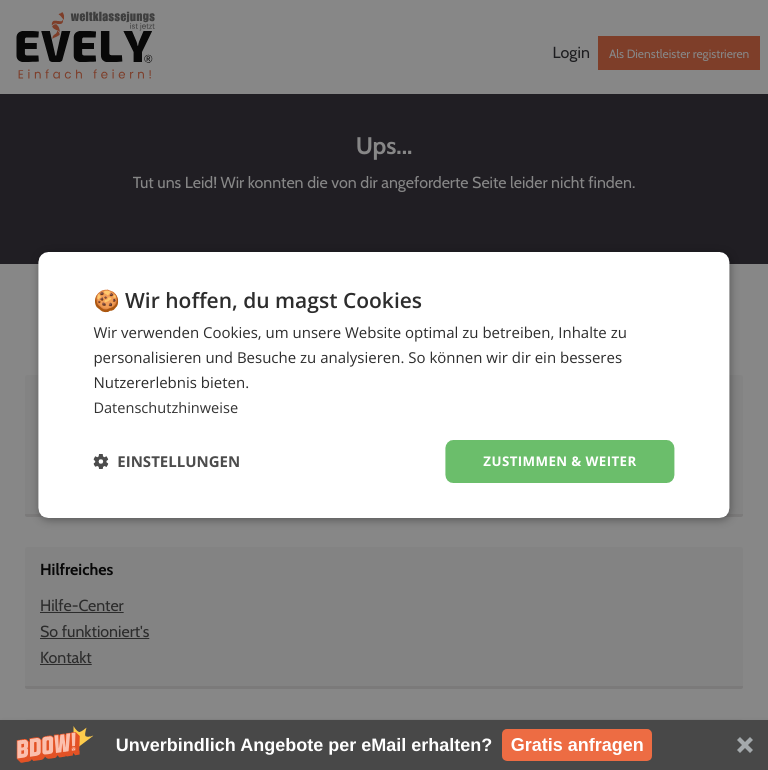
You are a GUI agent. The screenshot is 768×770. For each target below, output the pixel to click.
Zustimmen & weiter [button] (556, 460)
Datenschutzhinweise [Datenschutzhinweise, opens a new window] (167, 407)
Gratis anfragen (577, 745)
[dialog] (383, 385)
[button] (384, 745)
